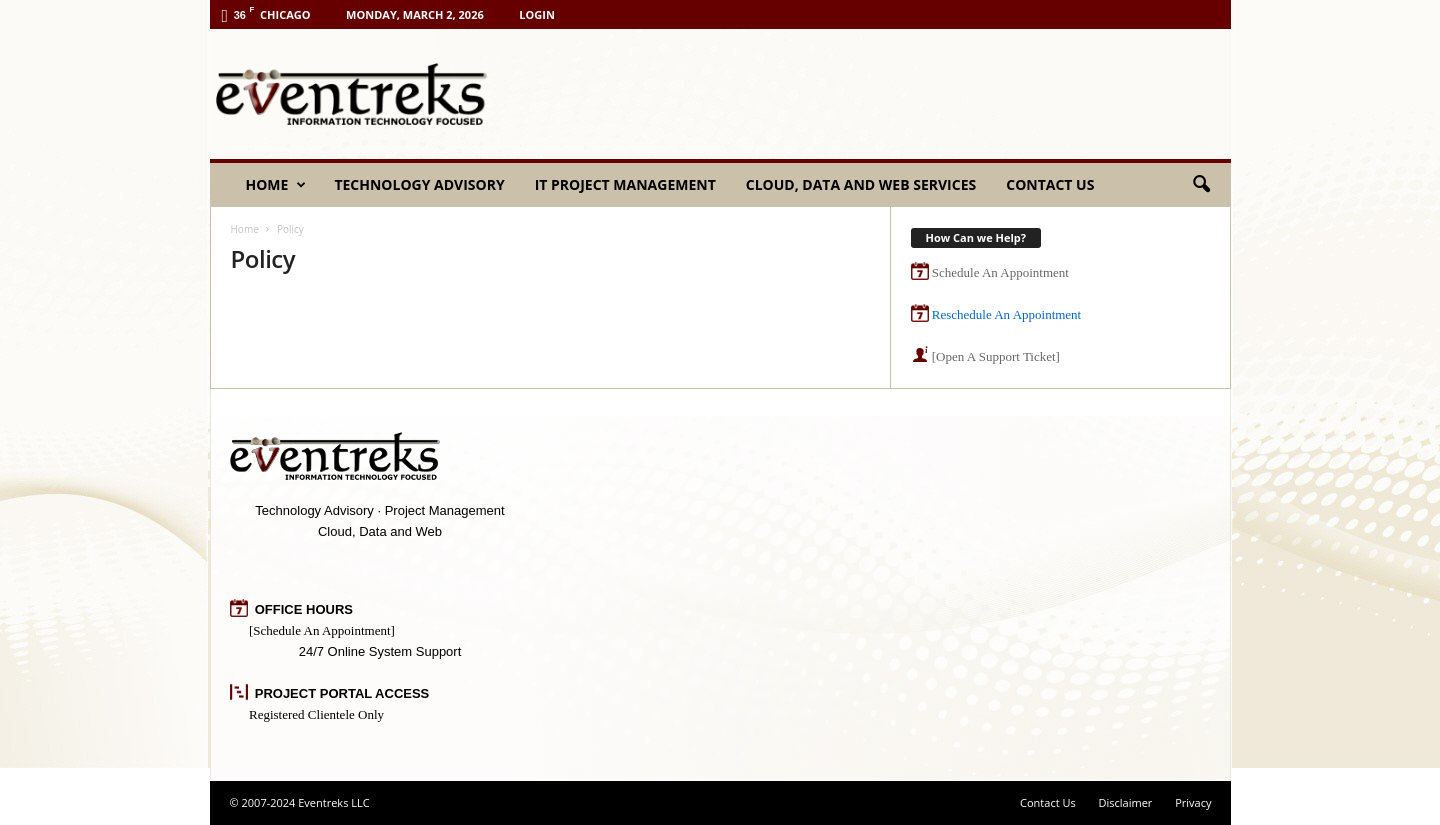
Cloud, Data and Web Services (861, 184)
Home (276, 185)
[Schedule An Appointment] (322, 630)
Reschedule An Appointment (1006, 314)
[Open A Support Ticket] (996, 356)
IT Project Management (625, 184)
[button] (1201, 185)
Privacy (1193, 802)
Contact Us (1050, 184)
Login (537, 14)
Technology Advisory (419, 184)
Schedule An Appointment (1000, 272)
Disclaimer (1126, 802)
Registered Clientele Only (316, 714)
